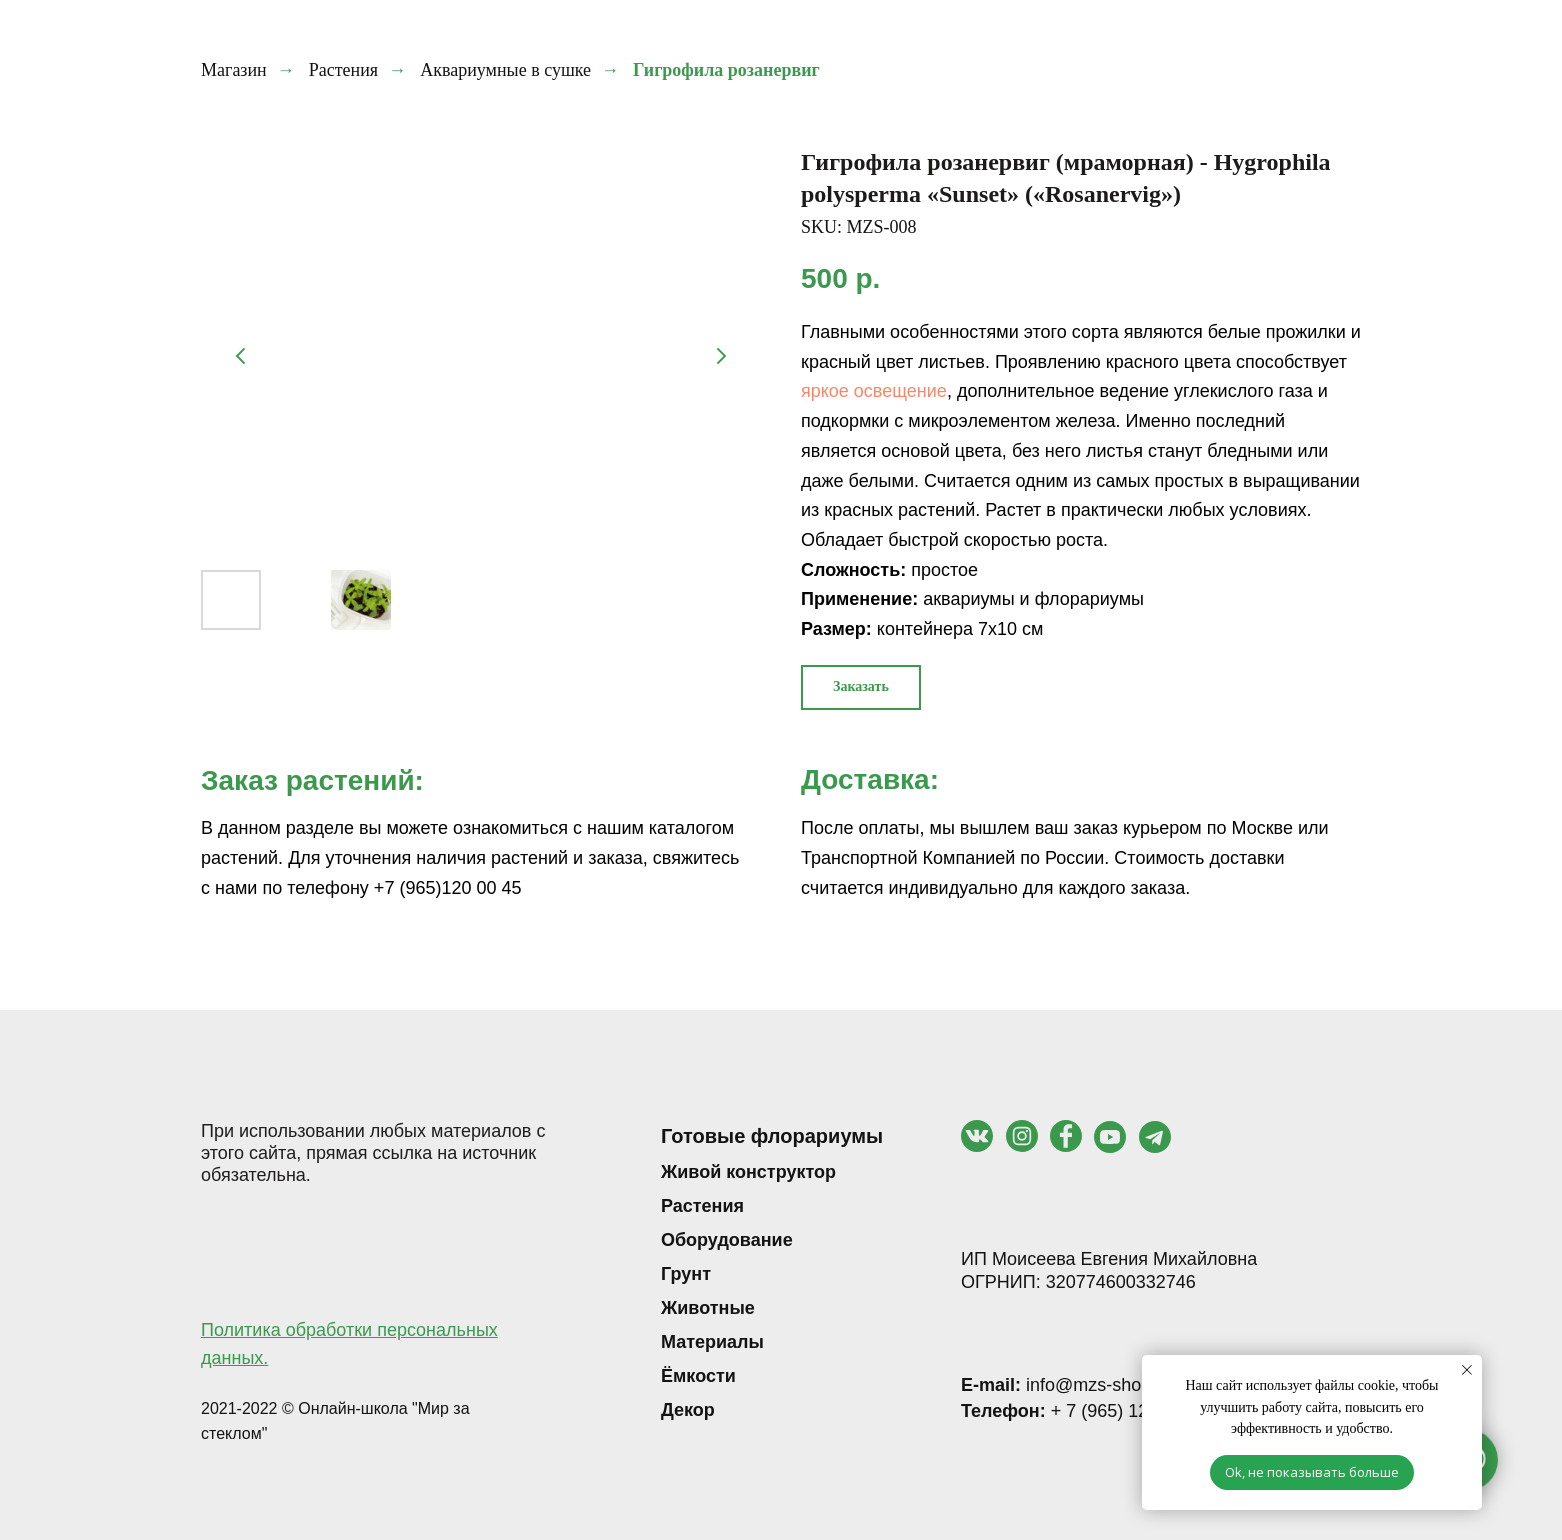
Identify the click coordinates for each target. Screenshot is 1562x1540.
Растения (343, 70)
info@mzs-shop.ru (1066, 1385)
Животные (708, 1308)
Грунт (686, 1274)
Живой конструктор (748, 1172)
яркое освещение (874, 391)
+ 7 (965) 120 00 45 (1084, 1411)
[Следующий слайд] (721, 356)
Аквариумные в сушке (505, 70)
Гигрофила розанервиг (726, 70)
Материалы (712, 1342)
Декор (688, 1410)
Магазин (234, 70)
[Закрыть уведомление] (1467, 1370)
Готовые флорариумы (772, 1136)
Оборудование (727, 1240)
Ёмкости (698, 1376)
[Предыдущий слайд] (241, 356)
